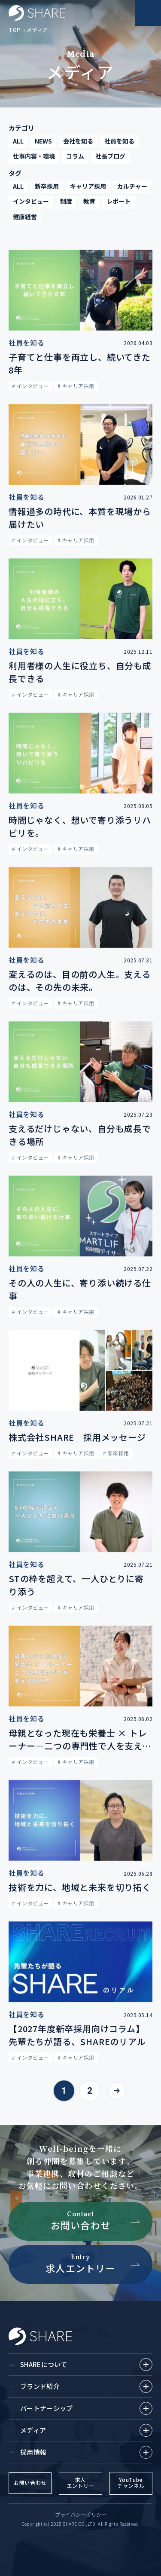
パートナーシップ (86, 2408)
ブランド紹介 (86, 2386)
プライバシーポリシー (80, 2514)
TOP (15, 29)
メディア (37, 29)
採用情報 (86, 2452)
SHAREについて (86, 2364)
